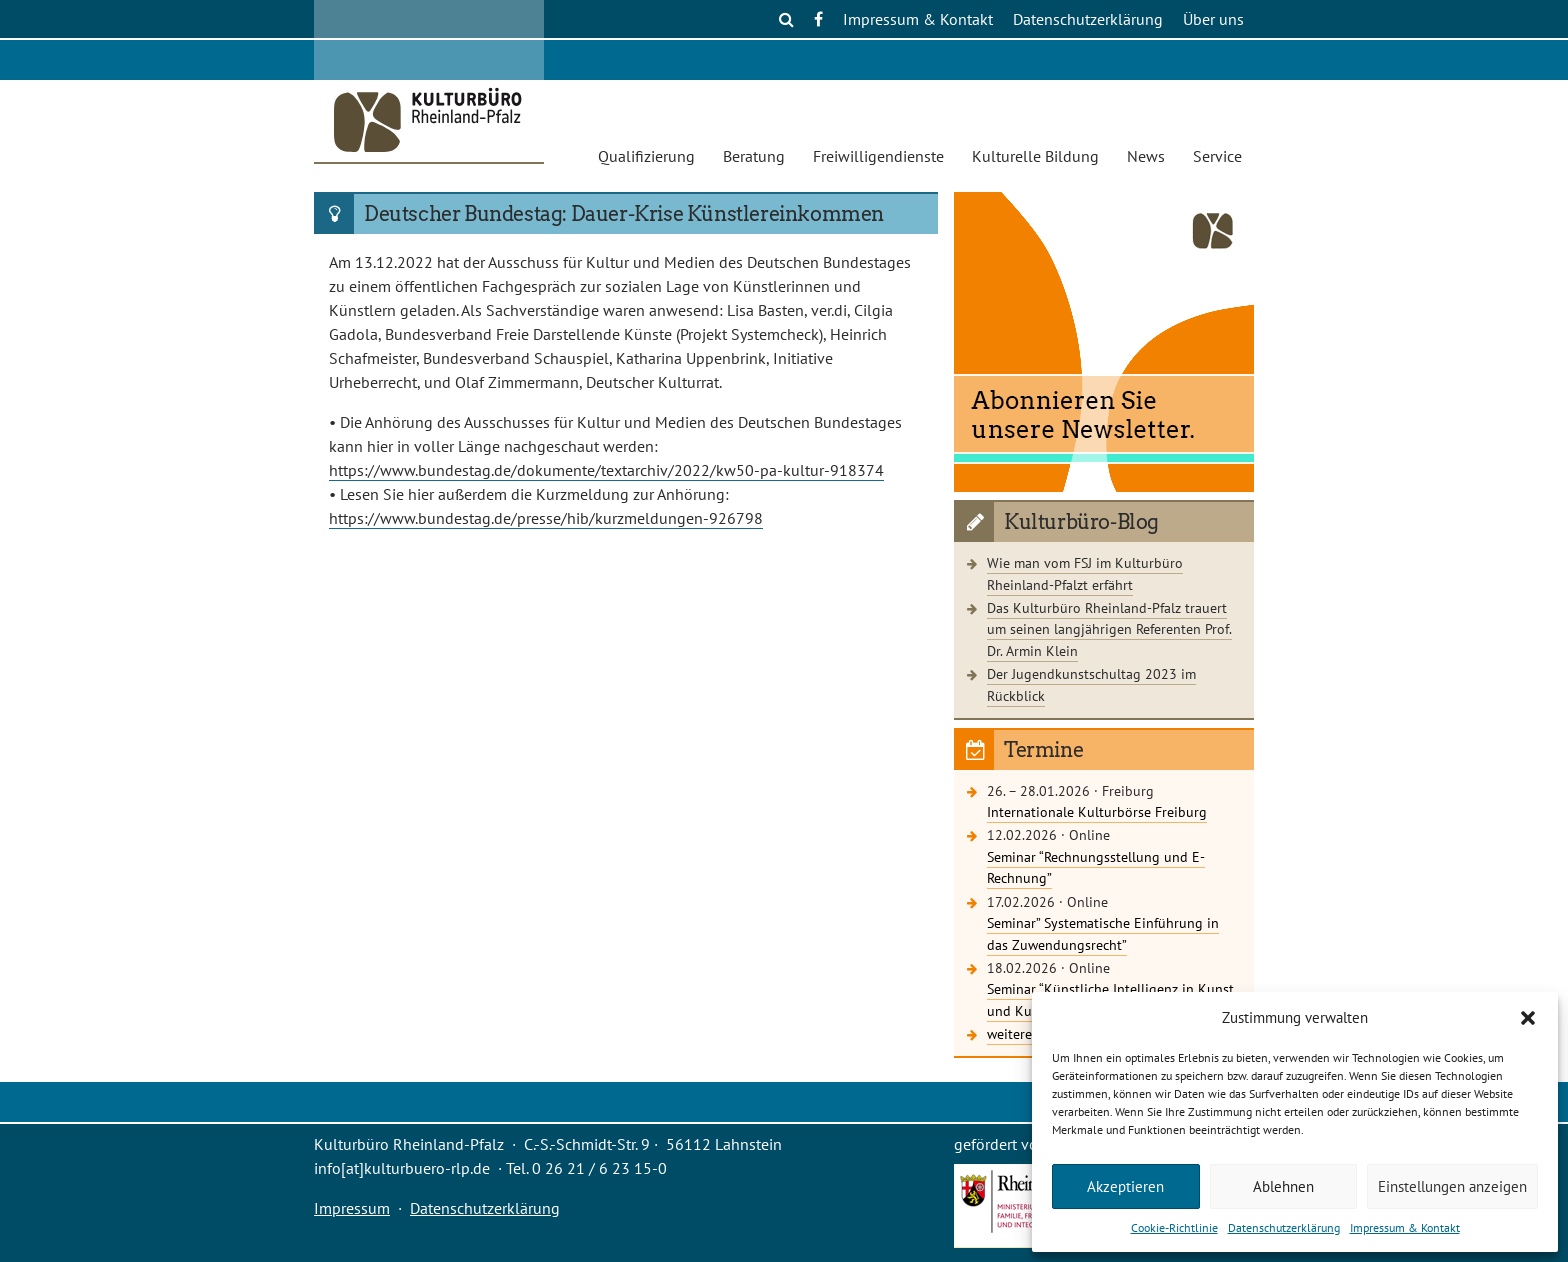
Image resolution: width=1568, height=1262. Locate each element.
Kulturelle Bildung (1035, 156)
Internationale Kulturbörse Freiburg (1097, 811)
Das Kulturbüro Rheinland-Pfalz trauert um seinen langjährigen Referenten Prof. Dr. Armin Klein (1109, 629)
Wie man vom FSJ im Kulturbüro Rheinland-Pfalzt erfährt (1085, 573)
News (1146, 156)
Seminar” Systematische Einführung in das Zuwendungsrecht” (1103, 933)
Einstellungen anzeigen (1452, 1186)
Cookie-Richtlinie (1174, 1227)
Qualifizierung (646, 156)
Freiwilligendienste (878, 156)
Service (1217, 156)
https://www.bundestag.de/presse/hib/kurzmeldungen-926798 (546, 518)
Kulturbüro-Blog (1081, 522)
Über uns (1213, 19)
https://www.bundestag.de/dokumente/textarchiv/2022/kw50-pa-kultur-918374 (606, 470)
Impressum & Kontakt (1405, 1227)
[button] (1528, 1018)
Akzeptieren (1125, 1186)
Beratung (754, 156)
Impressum (352, 1208)
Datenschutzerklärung (1284, 1227)
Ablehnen (1283, 1186)
